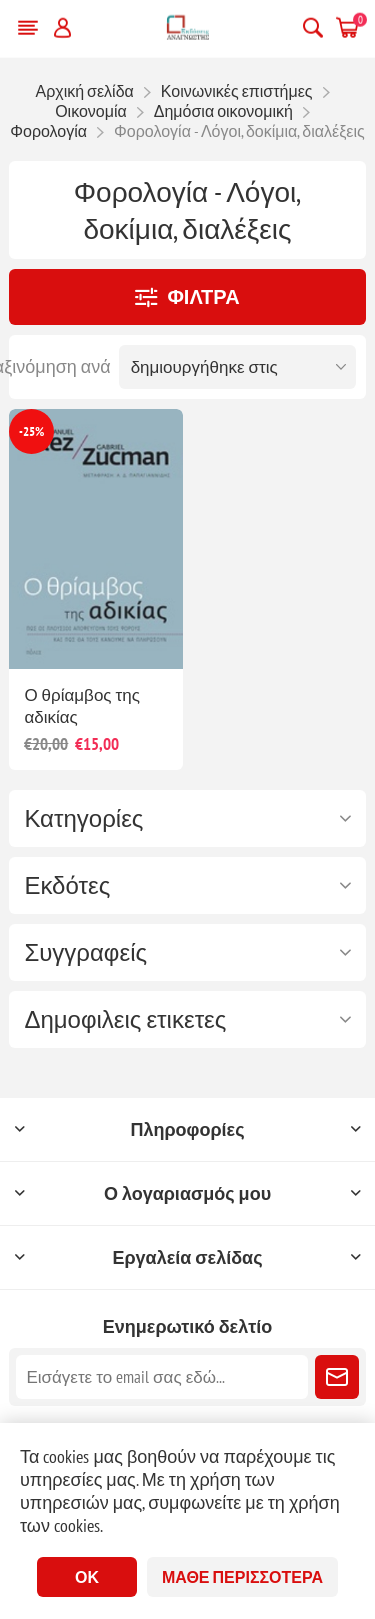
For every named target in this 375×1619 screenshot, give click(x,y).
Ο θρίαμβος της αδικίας (82, 706)
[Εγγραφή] (161, 1377)
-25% (31, 431)
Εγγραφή (337, 1377)
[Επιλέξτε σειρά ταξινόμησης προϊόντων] (237, 367)
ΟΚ (87, 1577)
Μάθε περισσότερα (242, 1577)
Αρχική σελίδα (84, 91)
